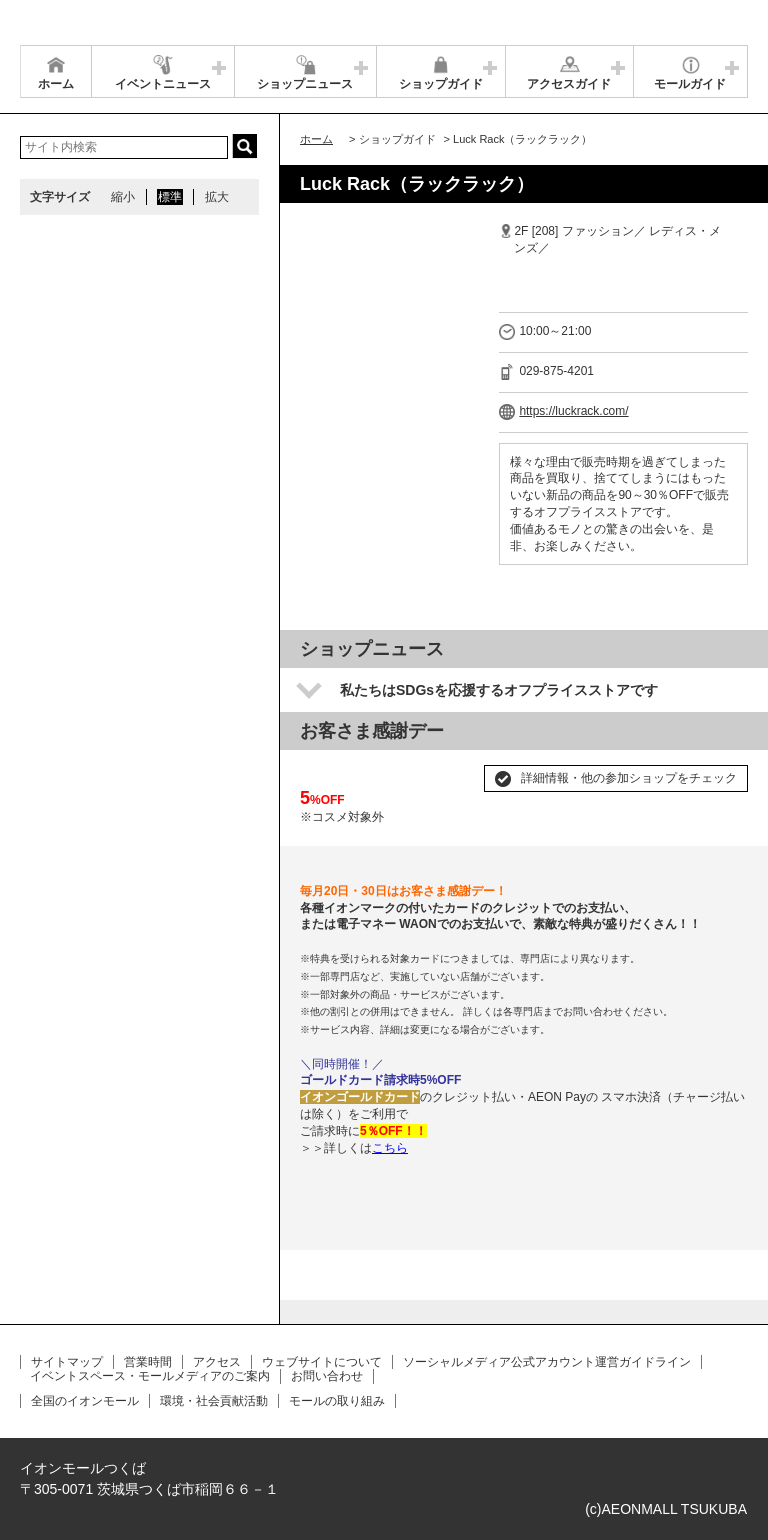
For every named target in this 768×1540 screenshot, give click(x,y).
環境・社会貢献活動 (214, 1401)
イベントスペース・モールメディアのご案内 (150, 1376)
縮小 (123, 197)
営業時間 (148, 1362)
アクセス (217, 1362)
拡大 (217, 197)
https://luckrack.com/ (573, 411)
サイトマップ (67, 1362)
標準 (170, 197)
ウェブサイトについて (322, 1362)
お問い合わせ (327, 1376)
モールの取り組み (337, 1401)
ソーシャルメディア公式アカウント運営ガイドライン (547, 1362)
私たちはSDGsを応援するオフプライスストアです (499, 690)
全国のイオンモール (85, 1401)
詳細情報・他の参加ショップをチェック (629, 778)
